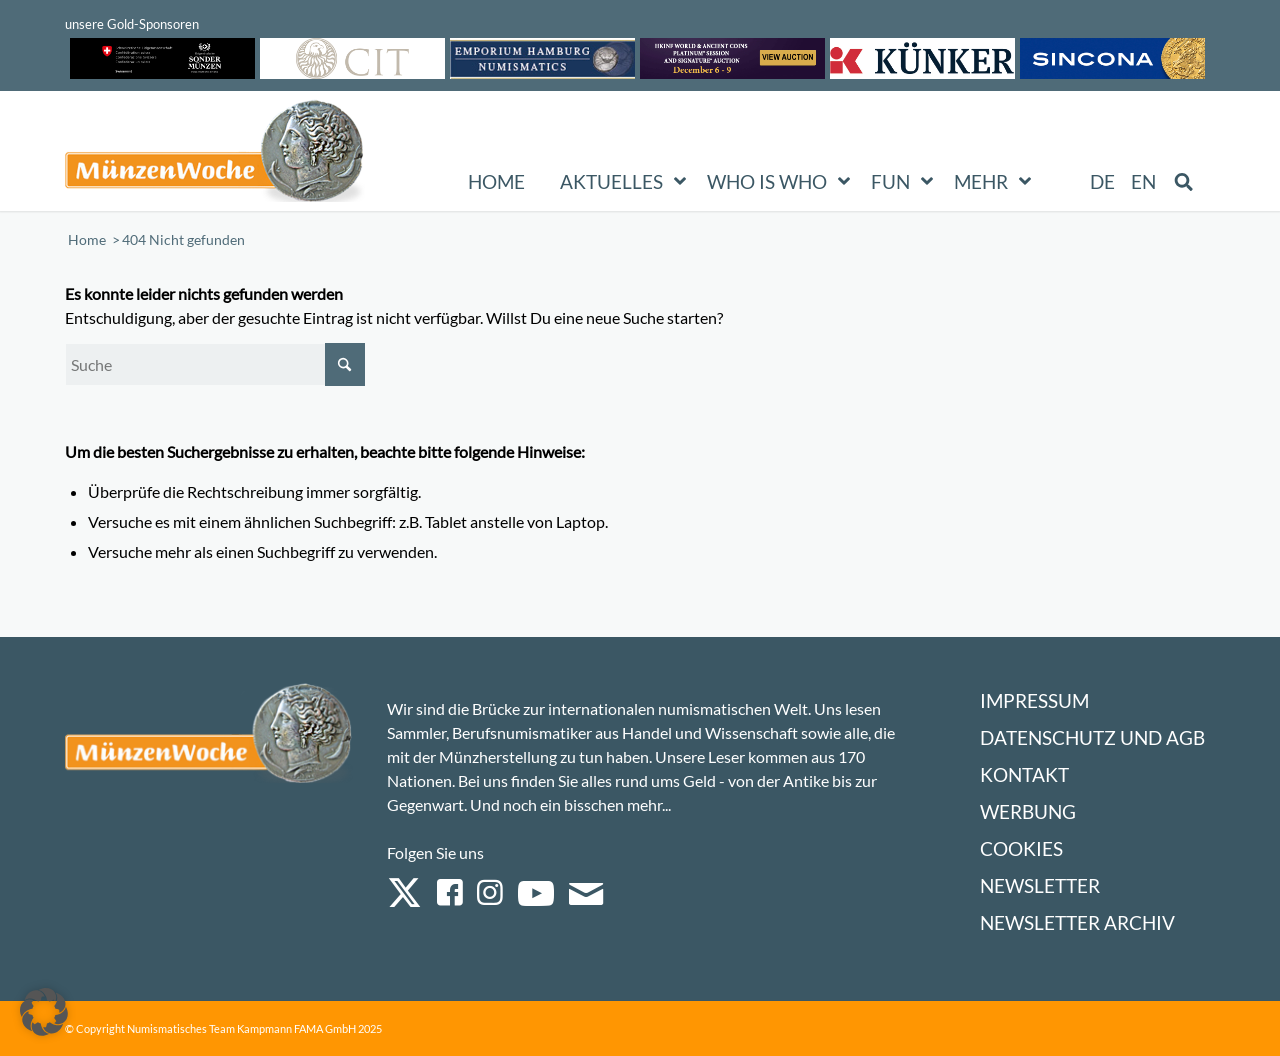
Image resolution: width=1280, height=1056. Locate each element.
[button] (44, 1012)
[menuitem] (1103, 182)
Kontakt (1024, 774)
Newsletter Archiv (1077, 922)
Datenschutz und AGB (1092, 737)
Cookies (1021, 848)
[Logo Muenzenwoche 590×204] (215, 155)
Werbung (1028, 811)
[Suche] (215, 364)
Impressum (1034, 700)
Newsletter (1040, 885)
